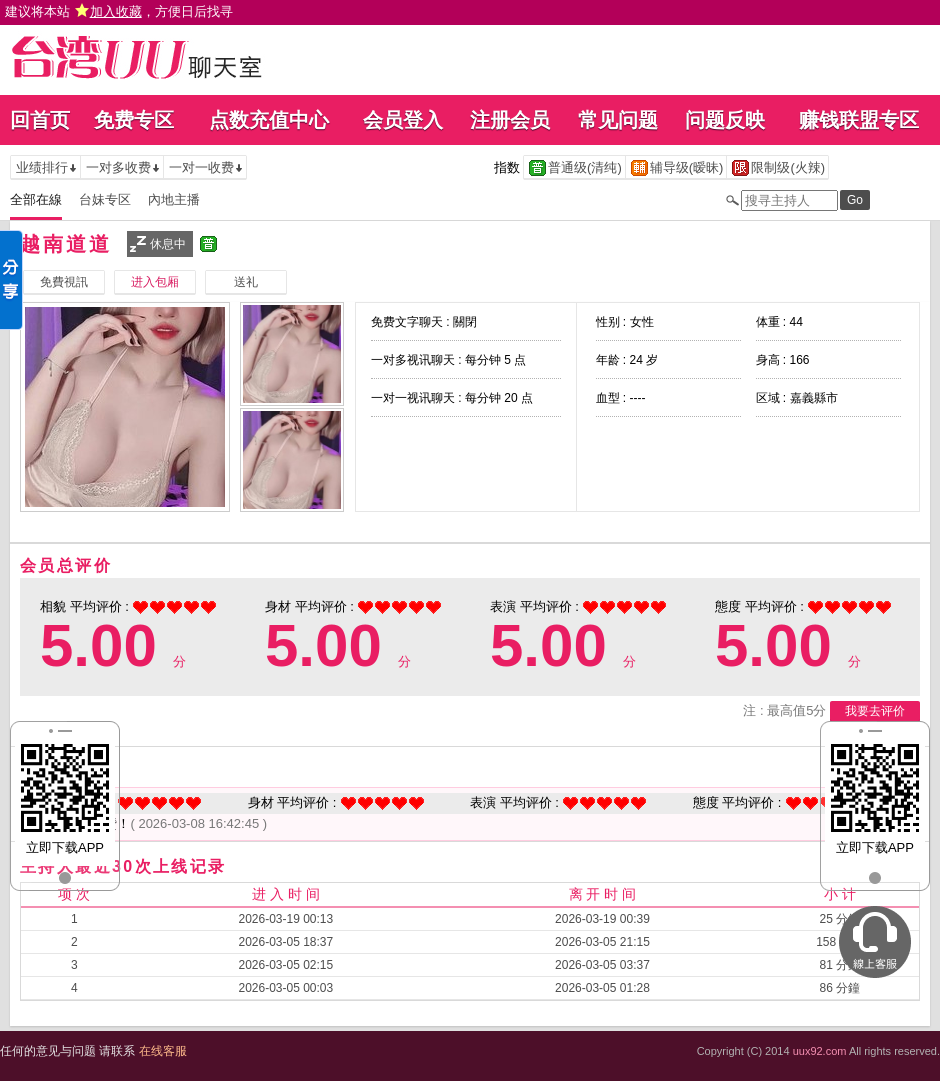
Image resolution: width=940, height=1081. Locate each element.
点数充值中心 (269, 120)
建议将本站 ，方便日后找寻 (119, 11)
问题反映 (725, 120)
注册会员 (510, 120)
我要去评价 (875, 711)
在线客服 (163, 1051)
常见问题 (618, 120)
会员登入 (403, 120)
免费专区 (134, 120)
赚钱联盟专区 (859, 120)
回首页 (40, 120)
